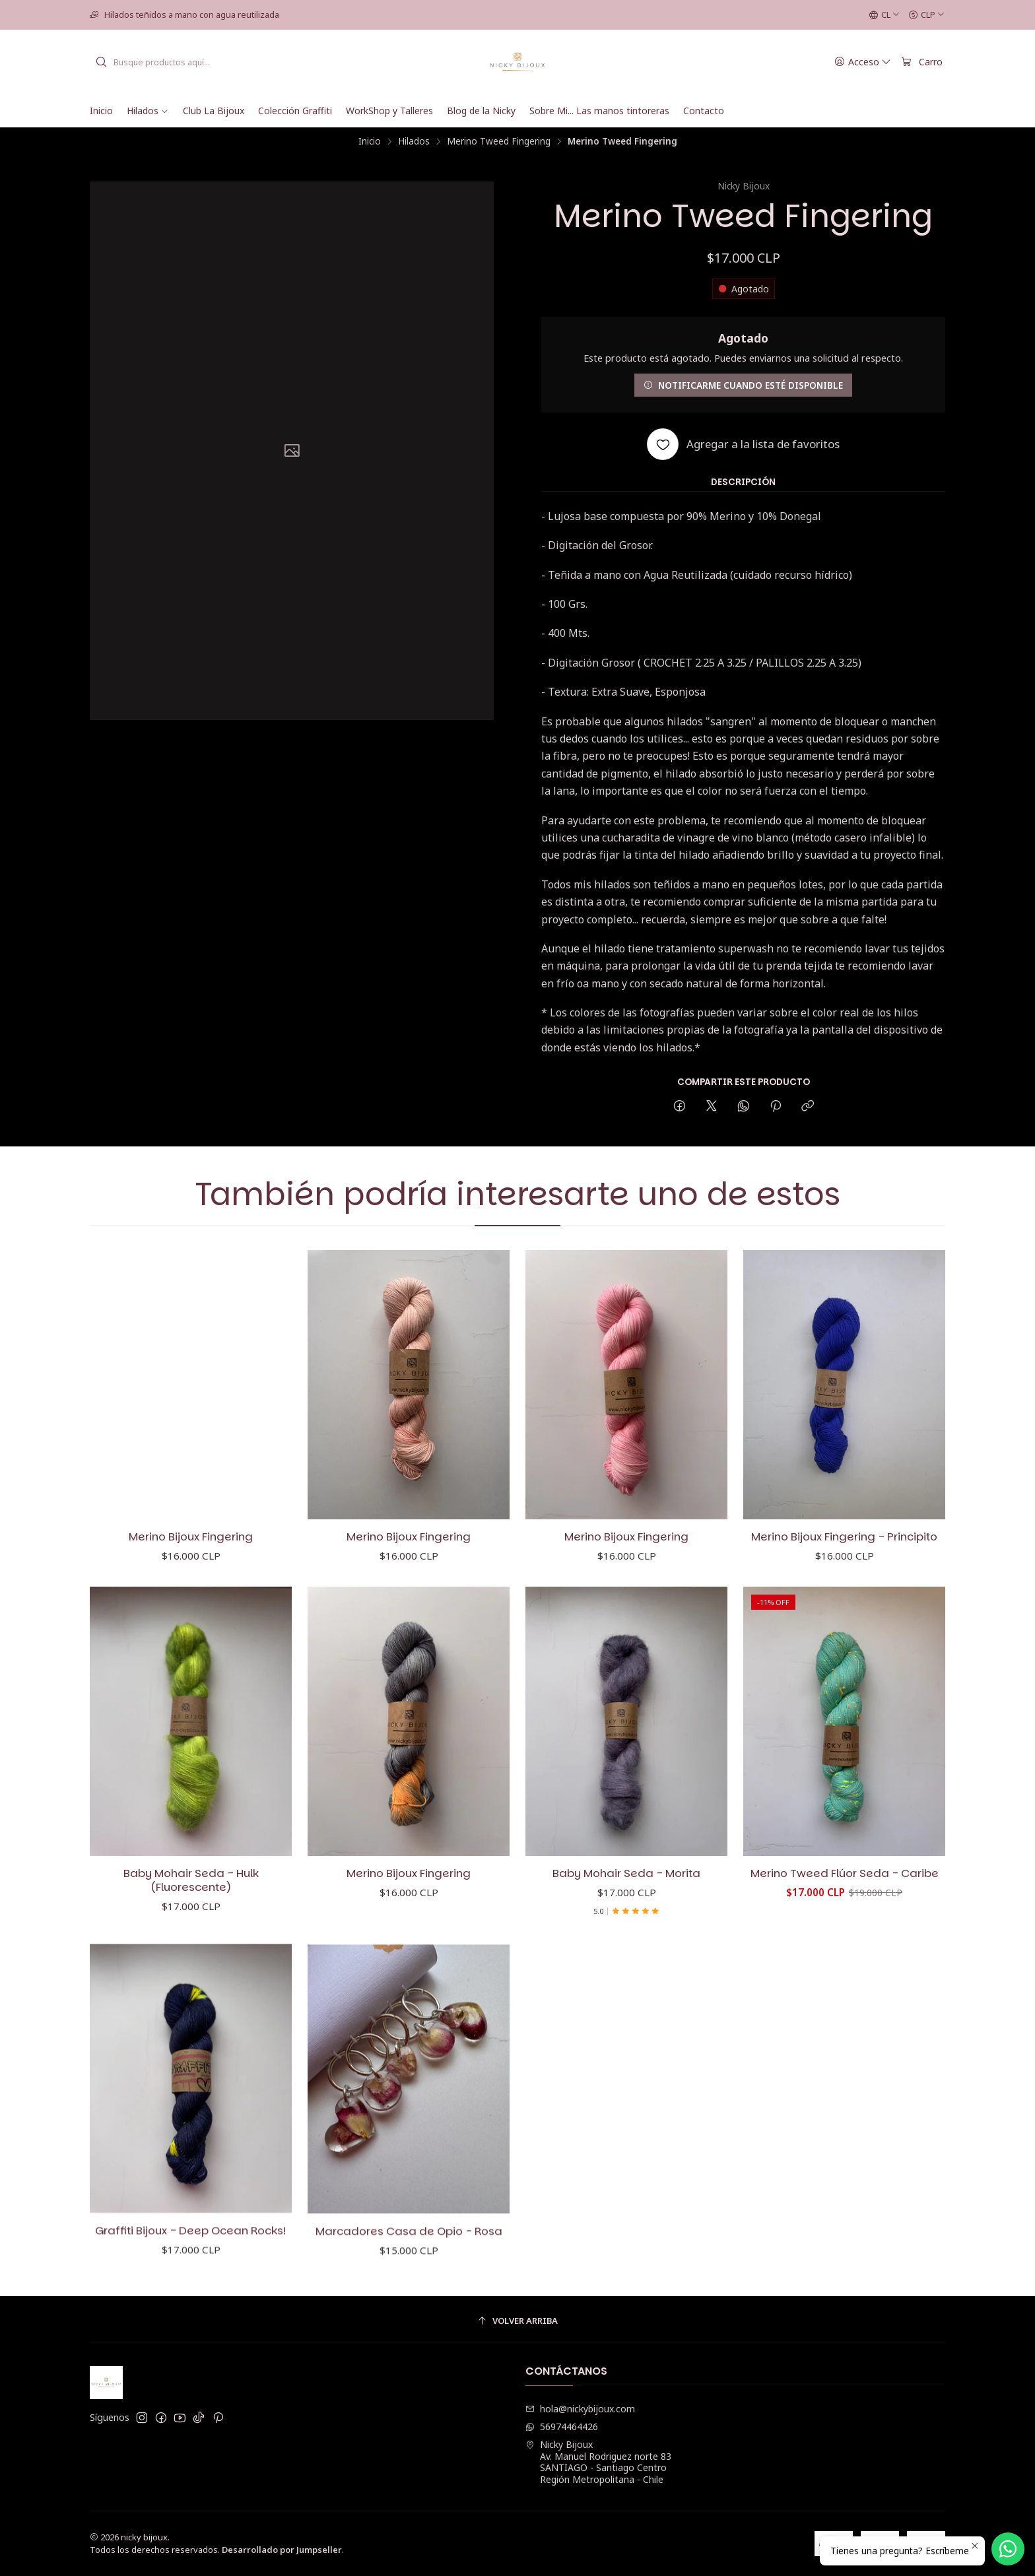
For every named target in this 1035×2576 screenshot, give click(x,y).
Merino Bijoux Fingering (191, 1564)
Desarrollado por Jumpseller (282, 2550)
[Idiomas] (884, 15)
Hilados (414, 141)
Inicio (369, 141)
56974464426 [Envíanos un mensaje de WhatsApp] (561, 2426)
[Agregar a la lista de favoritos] (743, 444)
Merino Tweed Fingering (499, 141)
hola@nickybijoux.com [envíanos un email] (580, 2408)
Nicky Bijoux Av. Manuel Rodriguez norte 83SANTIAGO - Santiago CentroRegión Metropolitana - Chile (598, 2462)
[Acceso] (862, 62)
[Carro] (921, 62)
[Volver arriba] (517, 2321)
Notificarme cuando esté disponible (743, 385)
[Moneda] (926, 15)
